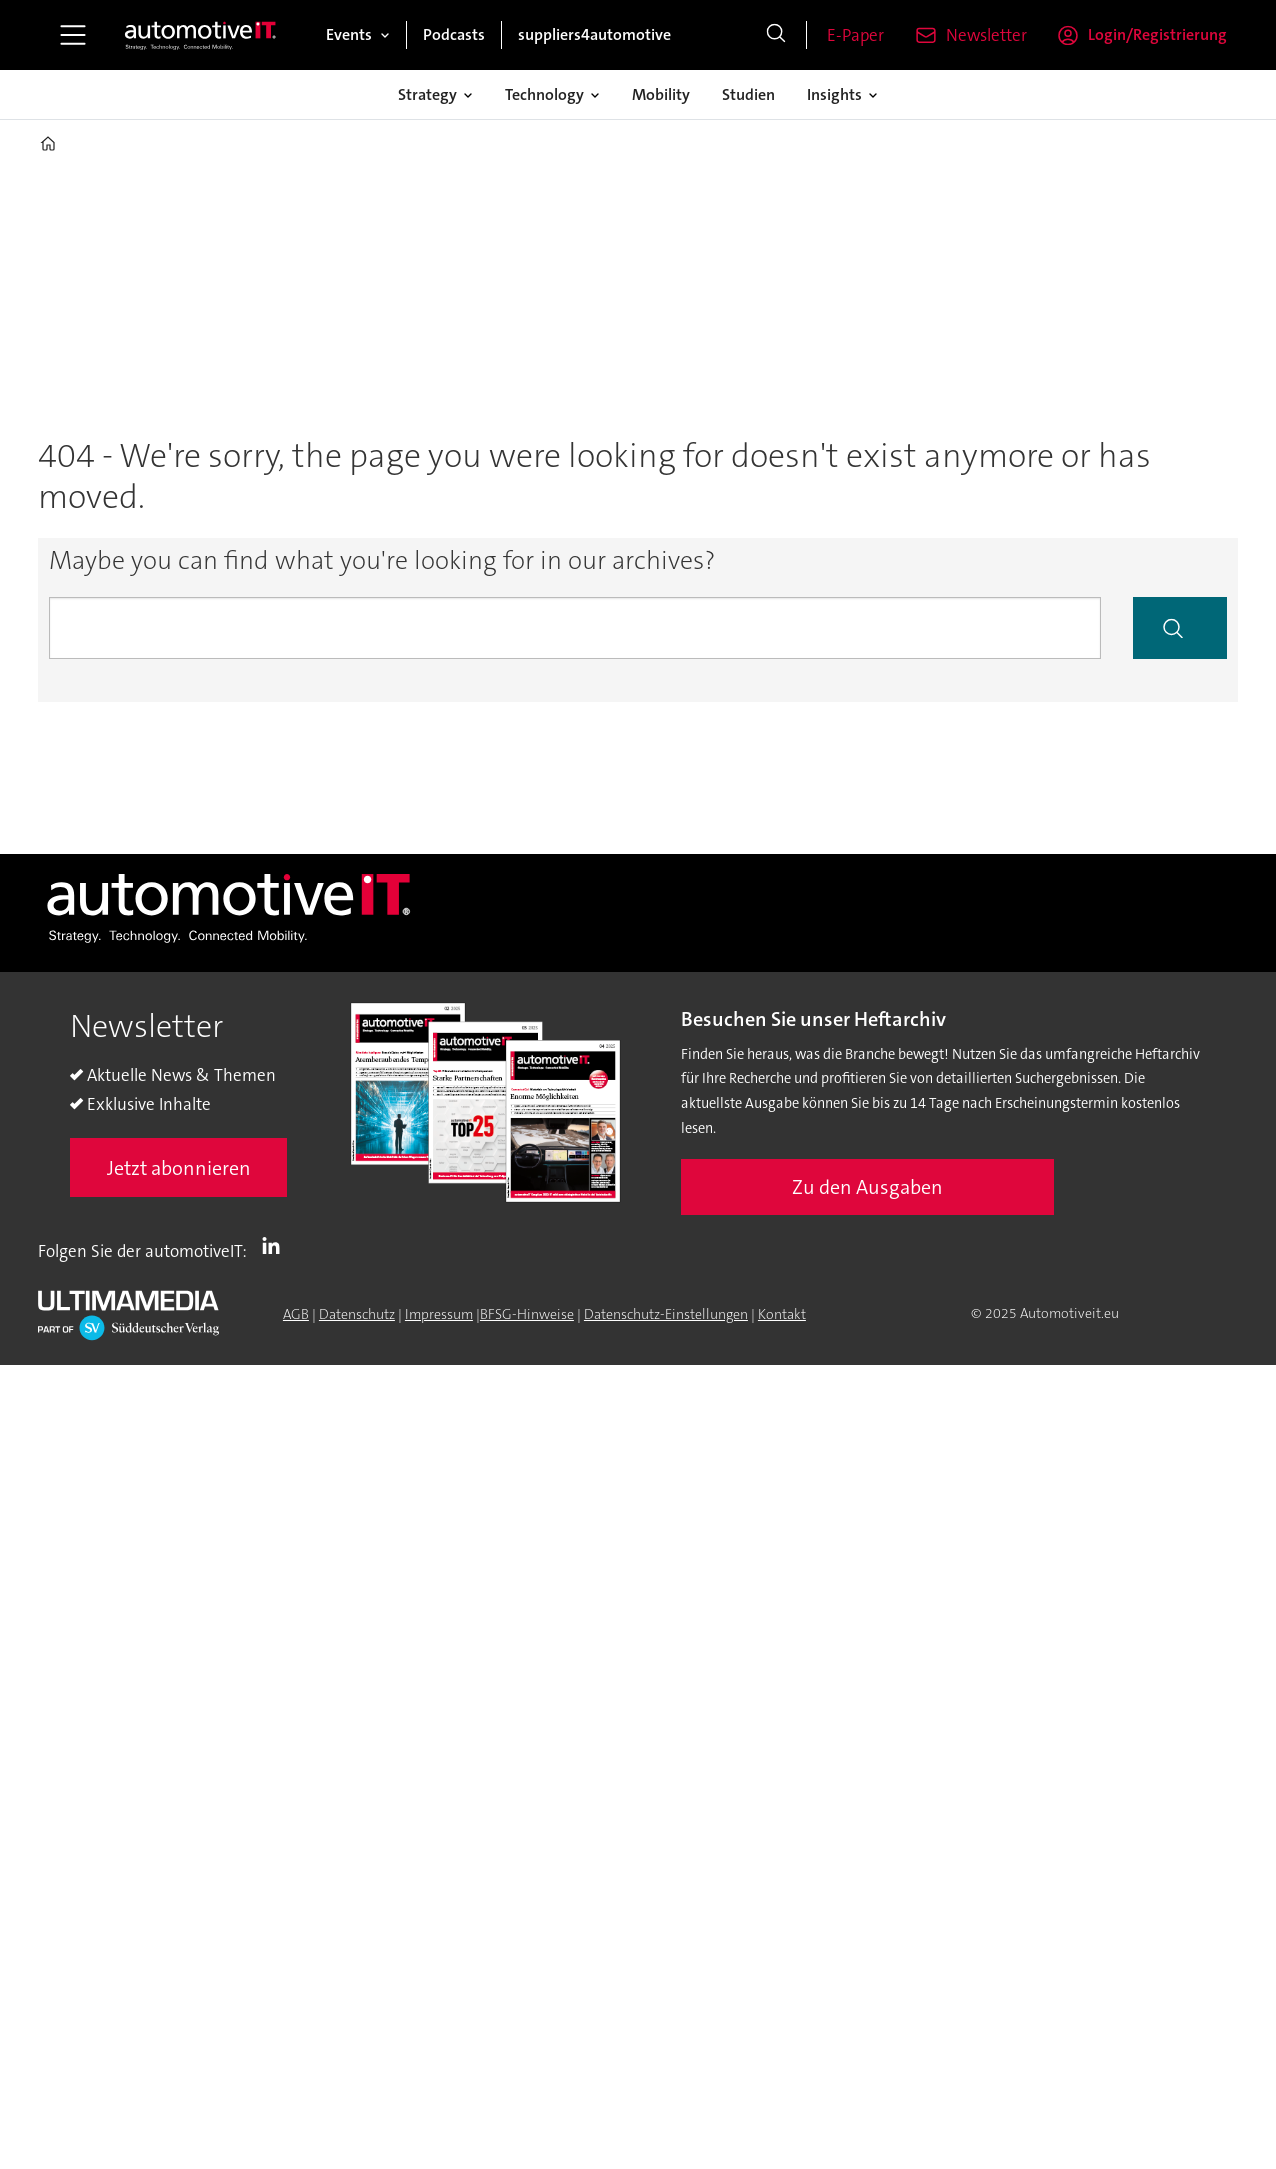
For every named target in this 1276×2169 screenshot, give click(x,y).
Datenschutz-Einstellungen (666, 1314)
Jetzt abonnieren (179, 1168)
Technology (544, 94)
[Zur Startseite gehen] (201, 35)
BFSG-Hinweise (527, 1314)
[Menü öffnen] (73, 35)
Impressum (439, 1314)
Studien (748, 94)
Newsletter (986, 35)
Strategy (427, 94)
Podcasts (454, 34)
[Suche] (776, 35)
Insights (834, 94)
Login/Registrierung (1157, 34)
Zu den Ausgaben (867, 1187)
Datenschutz (357, 1314)
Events (349, 34)
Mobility (661, 94)
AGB (296, 1314)
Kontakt (782, 1314)
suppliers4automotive (594, 34)
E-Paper (855, 35)
